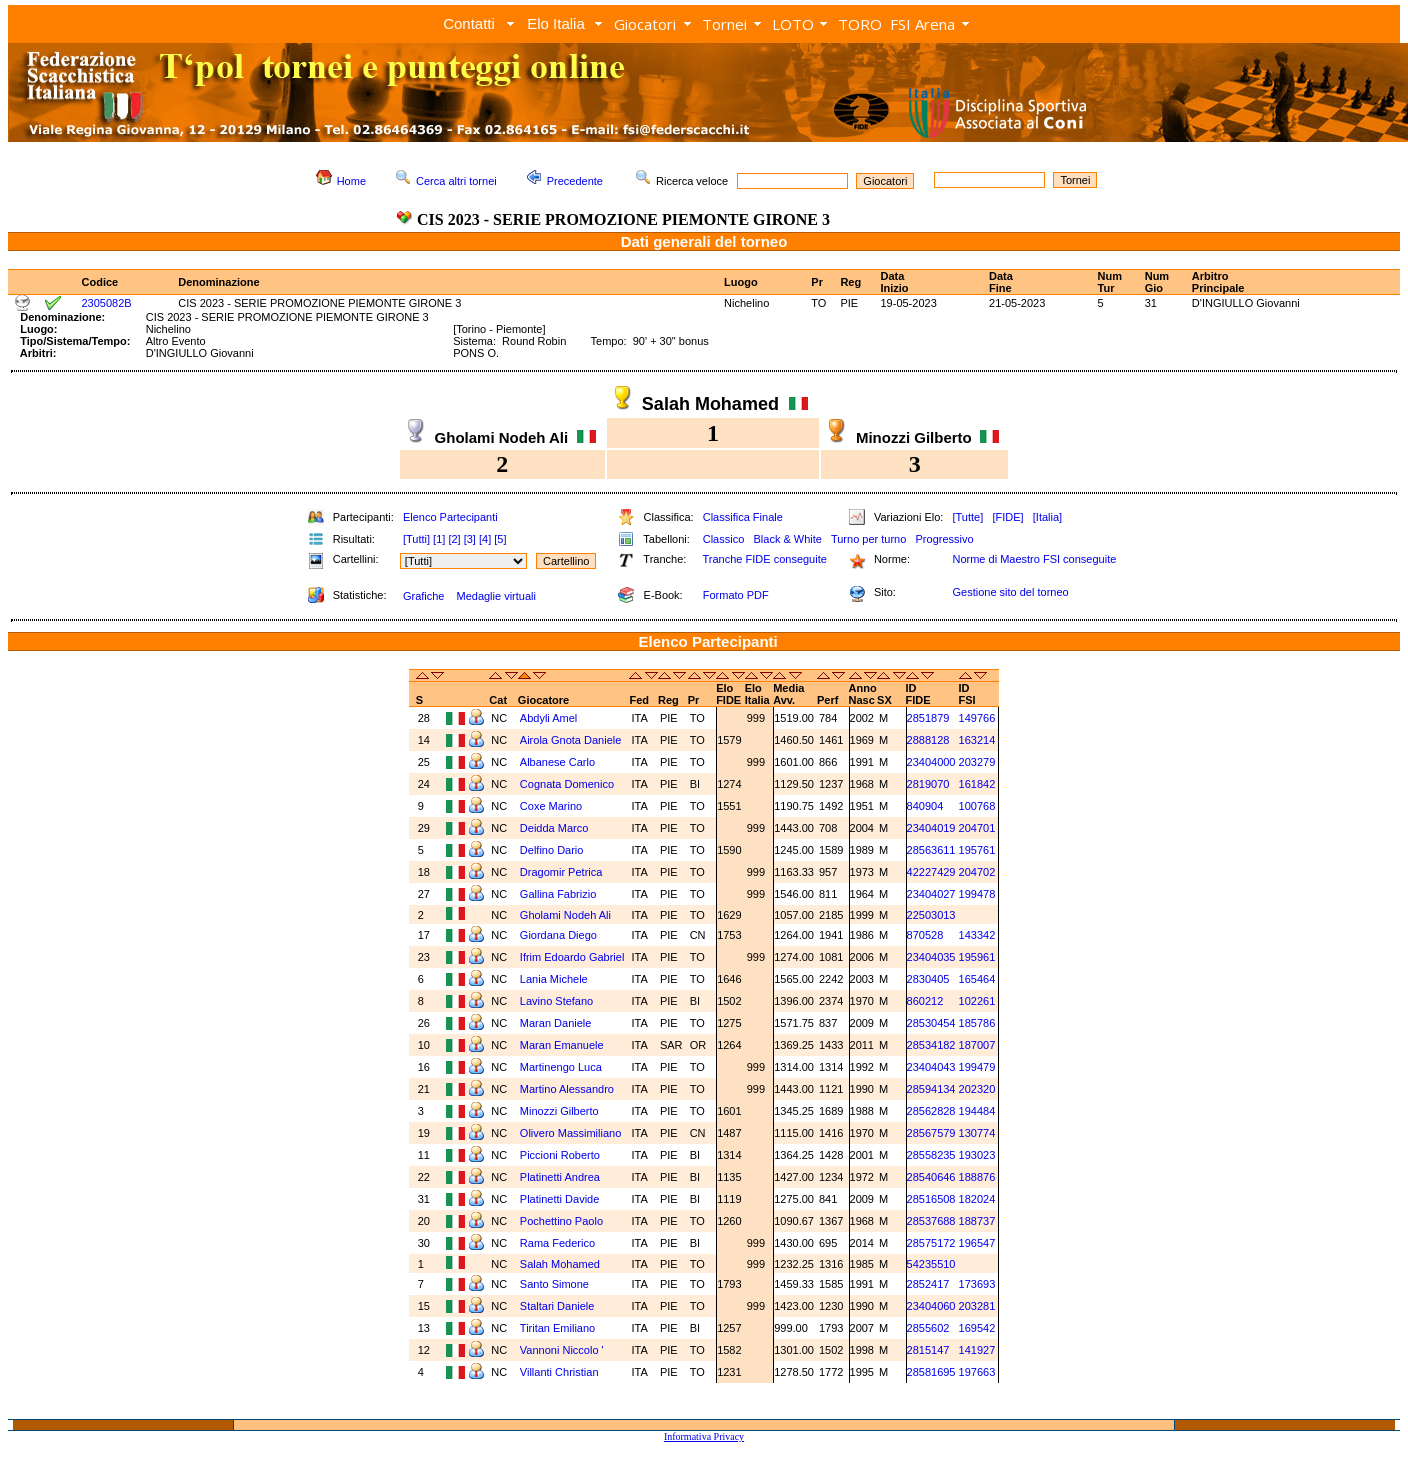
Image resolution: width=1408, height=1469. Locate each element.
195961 (977, 957)
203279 (977, 762)
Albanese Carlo (557, 762)
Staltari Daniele (557, 1306)
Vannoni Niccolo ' (562, 1350)
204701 (977, 828)
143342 (977, 935)
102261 (977, 1001)
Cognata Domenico (567, 784)
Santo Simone (554, 1284)
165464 (977, 979)
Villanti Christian (559, 1372)
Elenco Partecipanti (450, 517)
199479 (977, 1067)
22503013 (931, 915)
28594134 (931, 1089)
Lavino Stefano (556, 1001)
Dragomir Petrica (561, 872)
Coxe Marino (551, 806)
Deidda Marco (554, 828)
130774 (977, 1133)
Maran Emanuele (562, 1045)
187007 (977, 1045)
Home (351, 181)
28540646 (931, 1177)
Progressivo (945, 539)
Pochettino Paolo (561, 1221)
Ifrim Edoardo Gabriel (572, 957)
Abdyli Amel (548, 718)
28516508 (931, 1199)
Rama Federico (557, 1243)
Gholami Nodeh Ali (565, 915)
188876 (977, 1177)
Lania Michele (554, 979)
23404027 (931, 894)
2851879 (928, 718)
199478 (977, 894)
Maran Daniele (556, 1023)
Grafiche (424, 596)
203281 (977, 1306)
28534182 (931, 1045)
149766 (977, 718)
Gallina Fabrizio (558, 894)
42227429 (931, 872)
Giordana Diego (558, 935)
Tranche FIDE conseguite (765, 559)
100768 (977, 806)
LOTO (793, 24)
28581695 (931, 1372)
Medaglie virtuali (495, 596)
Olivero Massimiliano (570, 1133)
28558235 (931, 1155)
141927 (977, 1350)
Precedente (575, 181)
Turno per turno (868, 539)
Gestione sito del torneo (1010, 592)
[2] (454, 539)
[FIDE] (1007, 517)
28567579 (931, 1133)
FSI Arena (922, 24)
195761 (977, 850)
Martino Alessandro (567, 1089)
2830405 (928, 979)
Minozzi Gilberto (559, 1111)
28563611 (931, 850)
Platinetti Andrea (560, 1177)
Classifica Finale (743, 517)
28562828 (931, 1111)
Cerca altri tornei (456, 181)
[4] (485, 539)
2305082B (107, 303)
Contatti (469, 23)
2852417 (928, 1284)
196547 (977, 1243)
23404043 (931, 1067)
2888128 (928, 740)
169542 (977, 1328)
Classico (724, 539)
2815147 (928, 1350)
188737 (977, 1221)
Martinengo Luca (561, 1067)
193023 (977, 1155)
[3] (470, 539)
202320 (977, 1089)
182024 (977, 1199)
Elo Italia (556, 23)
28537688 (931, 1221)
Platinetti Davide (560, 1199)
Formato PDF (736, 595)
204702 (977, 872)
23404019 (931, 828)
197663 (977, 1372)
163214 (977, 740)
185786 (977, 1023)
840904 (925, 806)
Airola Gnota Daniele (571, 740)
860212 (925, 1001)
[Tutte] (967, 517)
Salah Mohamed (560, 1264)
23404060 (931, 1306)
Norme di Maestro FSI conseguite (1034, 559)
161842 (977, 784)
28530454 (931, 1023)
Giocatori (645, 24)
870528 (925, 935)
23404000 (931, 762)
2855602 (928, 1328)
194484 (977, 1111)
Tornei (724, 24)
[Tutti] (416, 539)
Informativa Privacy (704, 1436)
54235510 (931, 1264)
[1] (439, 539)
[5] (500, 539)
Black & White (787, 539)
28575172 (931, 1243)
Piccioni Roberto (560, 1155)
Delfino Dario (552, 850)
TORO (860, 24)
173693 (977, 1284)
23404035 (931, 957)
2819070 (928, 784)
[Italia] (1047, 517)
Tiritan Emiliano (557, 1328)
